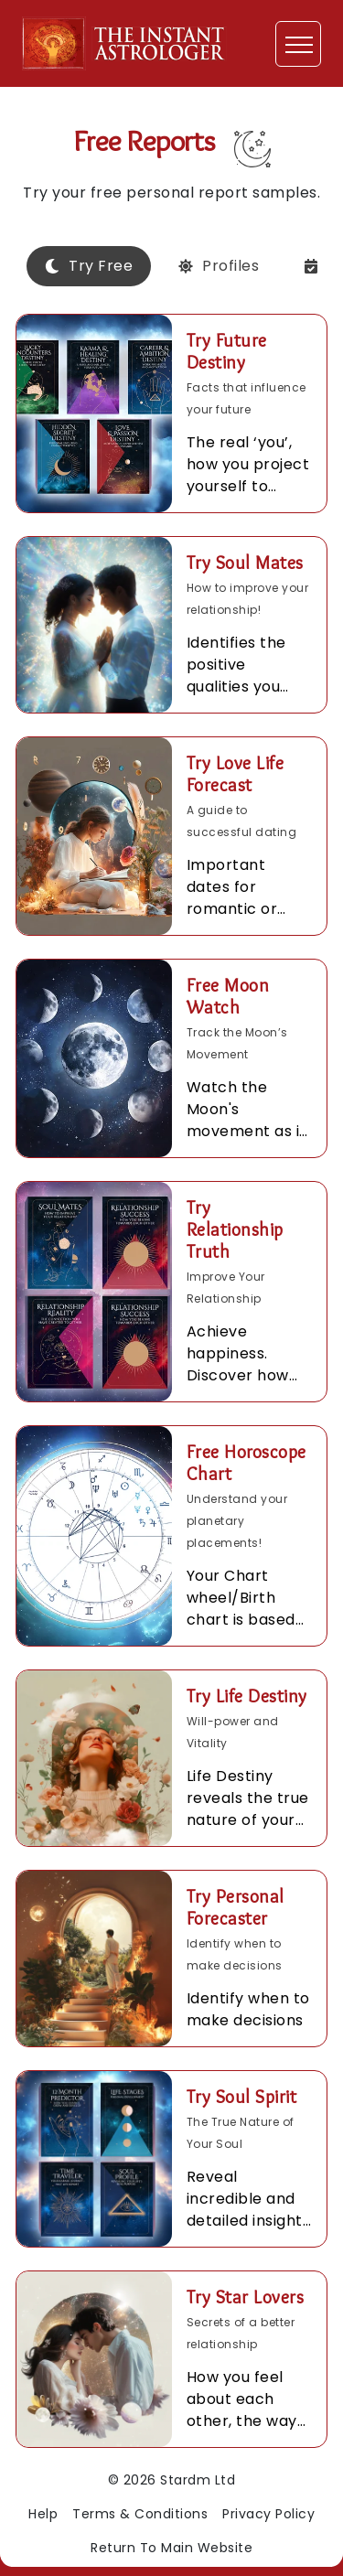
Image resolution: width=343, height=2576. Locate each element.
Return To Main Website (171, 2547)
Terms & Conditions (140, 2514)
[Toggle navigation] (298, 44)
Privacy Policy (268, 2514)
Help (43, 2514)
